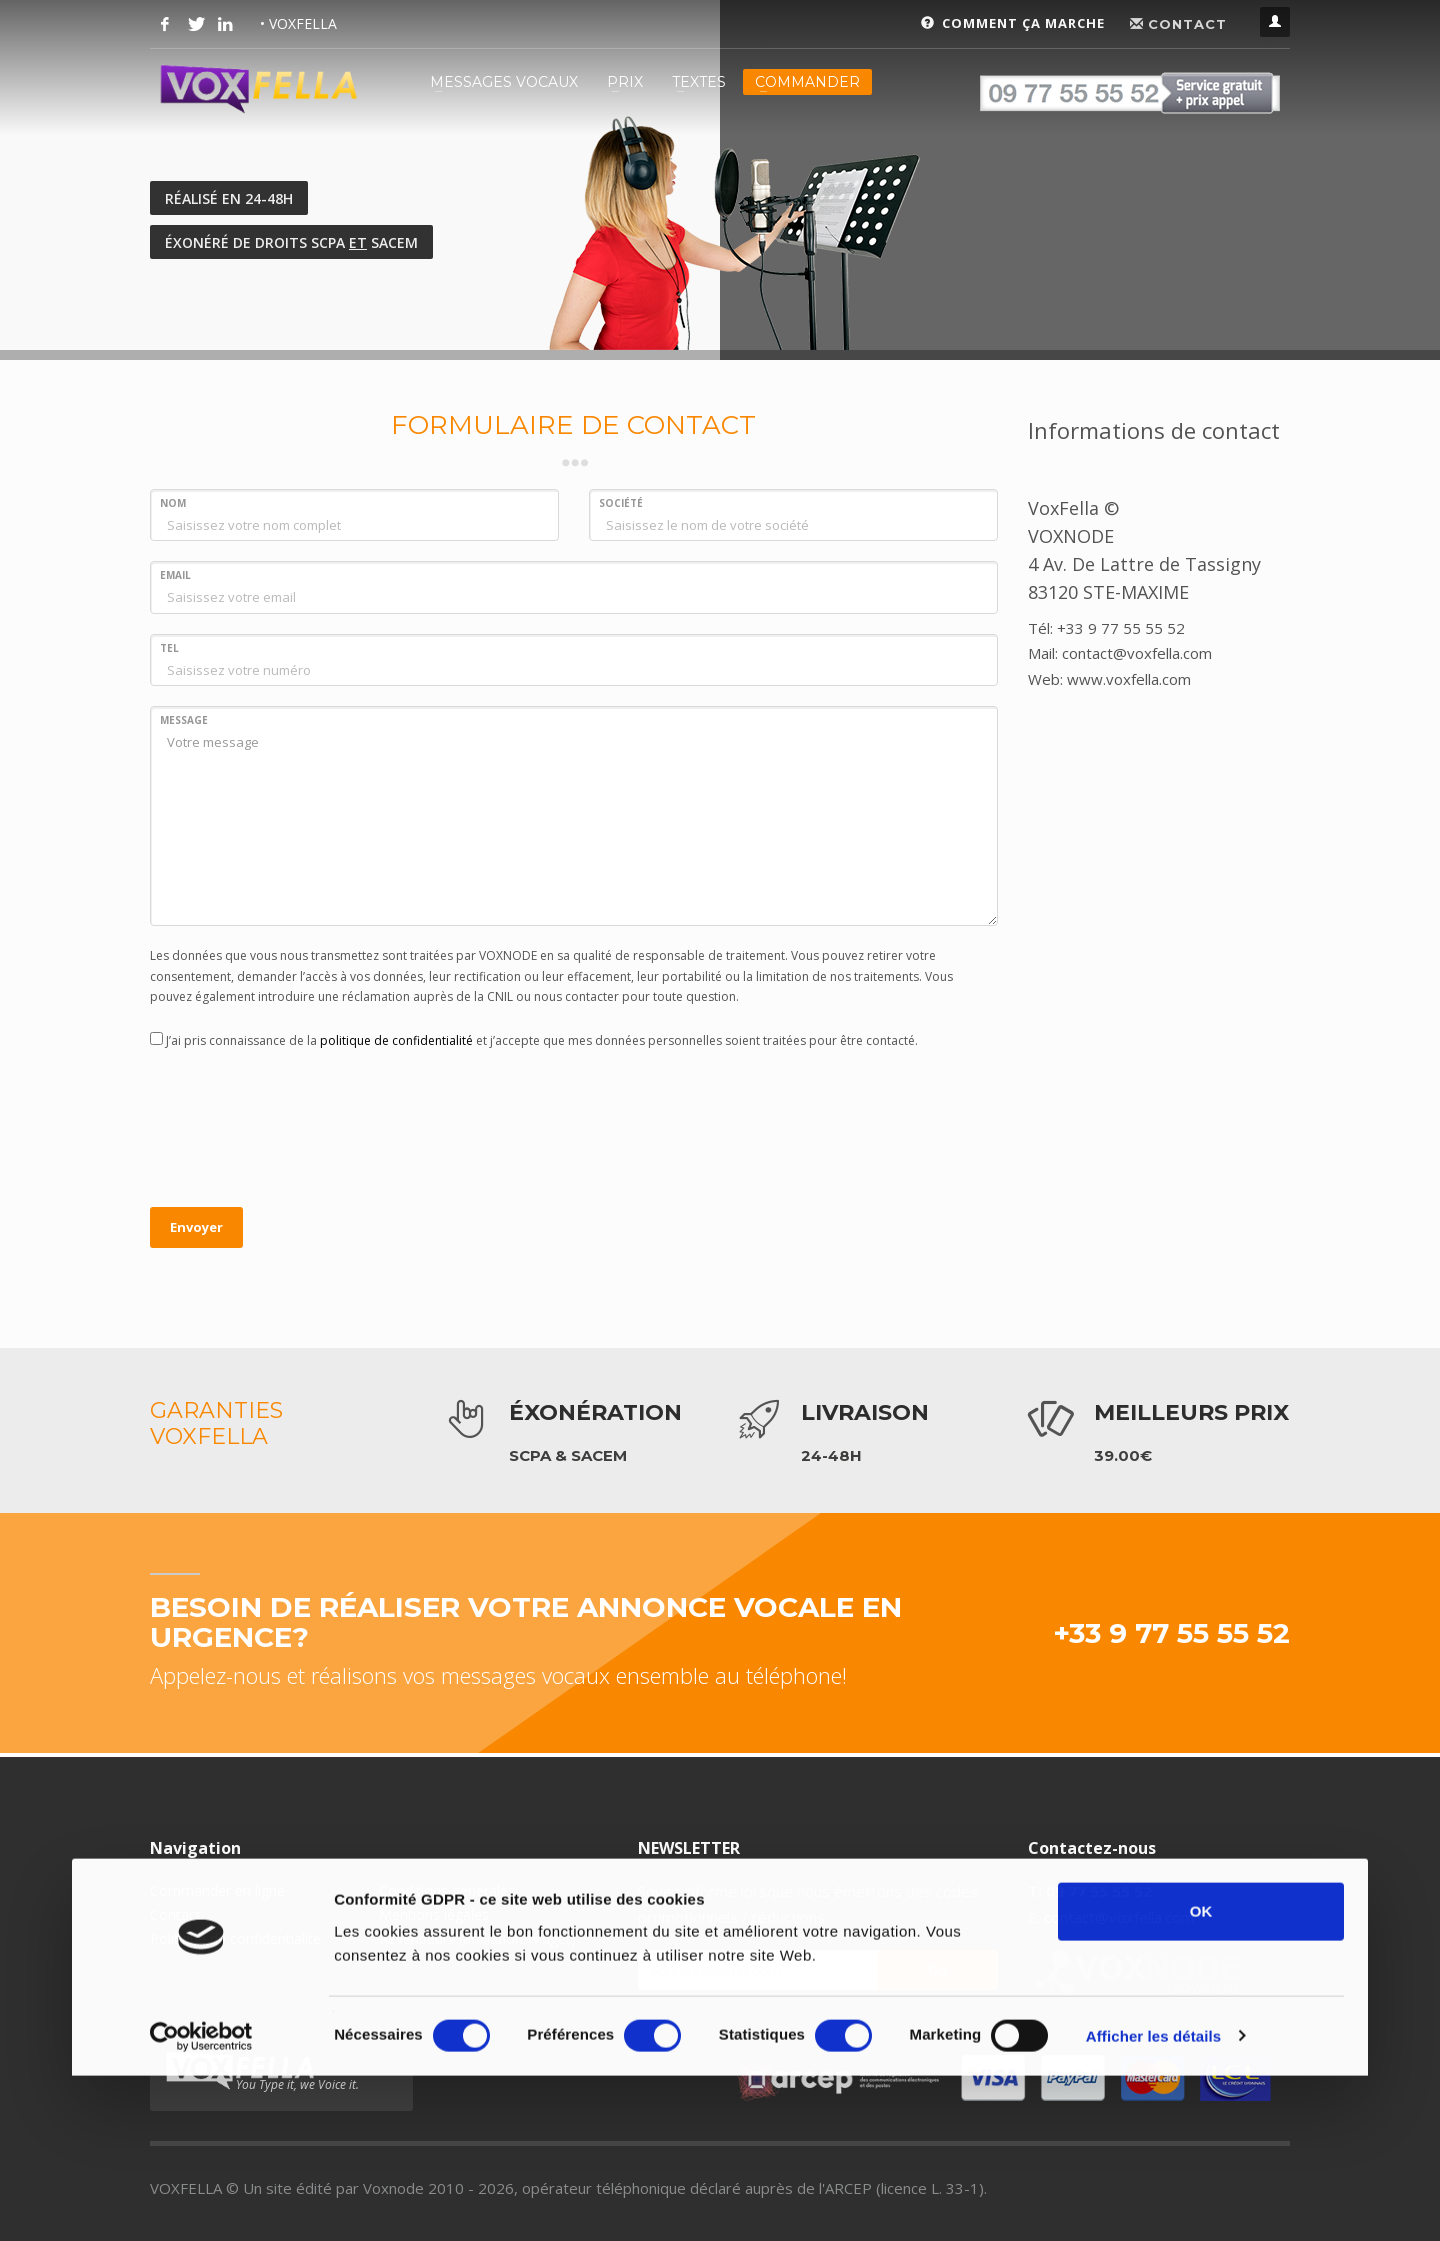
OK (1201, 2051)
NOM (173, 503)
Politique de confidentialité (235, 1938)
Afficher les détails (1153, 2176)
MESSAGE (184, 720)
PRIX (625, 82)
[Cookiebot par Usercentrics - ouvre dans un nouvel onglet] (201, 2177)
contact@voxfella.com (1119, 1917)
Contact (175, 1914)
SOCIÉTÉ (621, 503)
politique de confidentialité (396, 1040)
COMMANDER (807, 82)
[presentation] (302, 1131)
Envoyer (196, 1227)
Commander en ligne (217, 1890)
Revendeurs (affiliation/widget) (477, 1938)
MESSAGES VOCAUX (504, 82)
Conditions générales (447, 1890)
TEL (169, 648)
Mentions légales (434, 1914)
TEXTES (699, 82)
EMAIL (175, 575)
